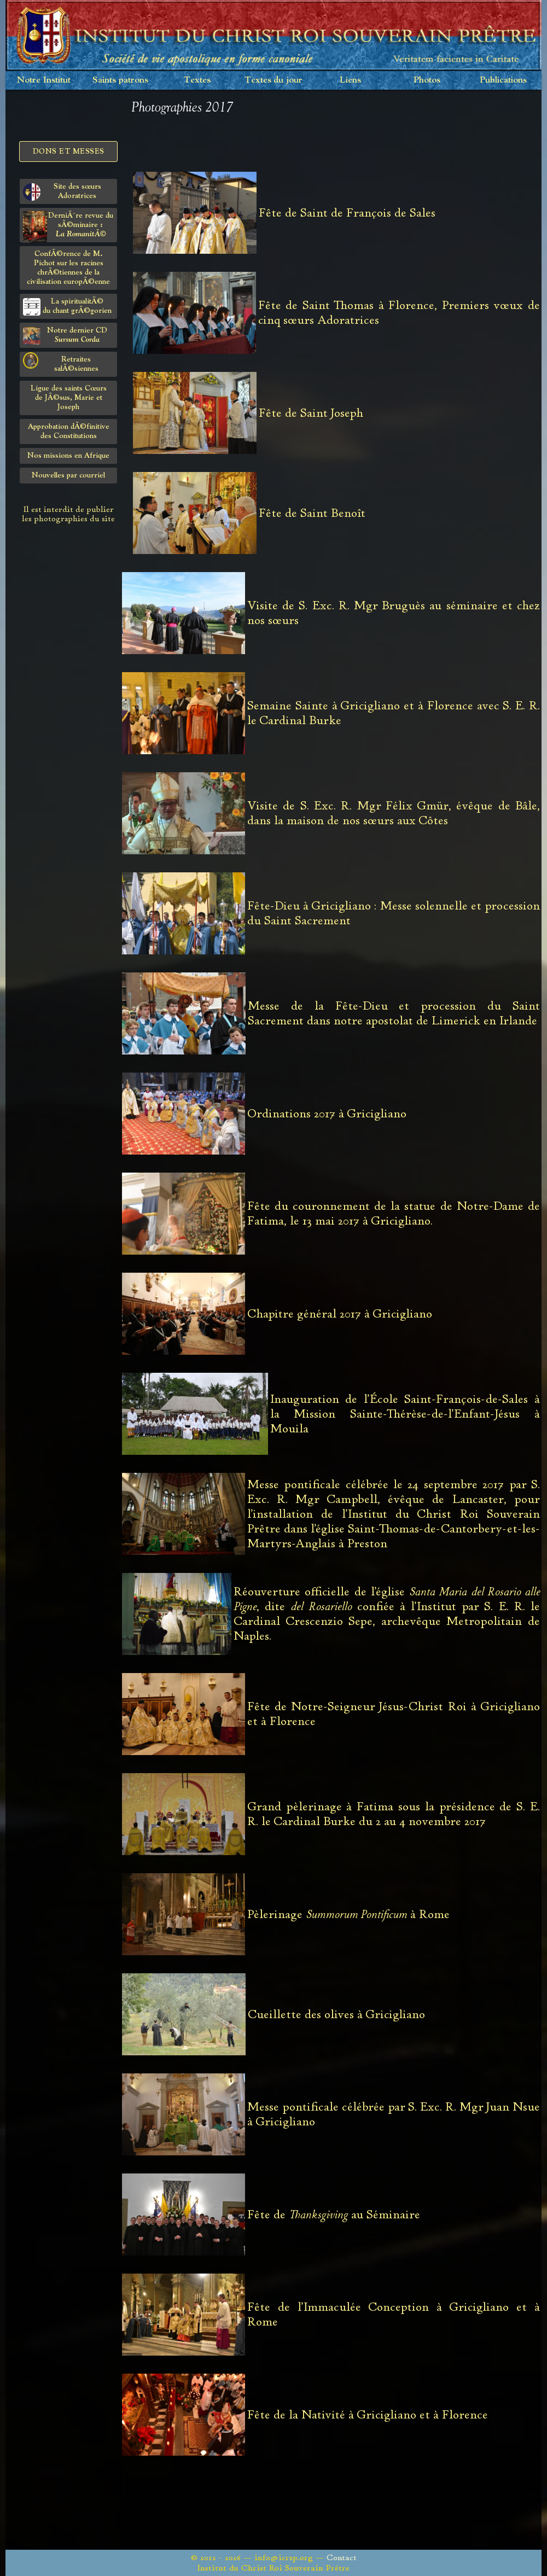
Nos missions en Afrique (68, 455)
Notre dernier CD (65, 336)
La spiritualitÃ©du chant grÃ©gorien (67, 307)
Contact (342, 2557)
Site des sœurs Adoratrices (62, 192)
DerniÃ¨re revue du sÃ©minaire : (68, 226)
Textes (197, 80)
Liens (350, 80)
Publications (503, 80)
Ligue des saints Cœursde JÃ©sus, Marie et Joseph (69, 397)
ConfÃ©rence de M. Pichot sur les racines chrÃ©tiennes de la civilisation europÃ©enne (68, 267)
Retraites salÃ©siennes (60, 362)
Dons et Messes (68, 151)
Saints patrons (120, 80)
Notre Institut (44, 80)
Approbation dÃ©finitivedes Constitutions (68, 431)
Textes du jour (273, 80)
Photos (427, 80)
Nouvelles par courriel (68, 475)
